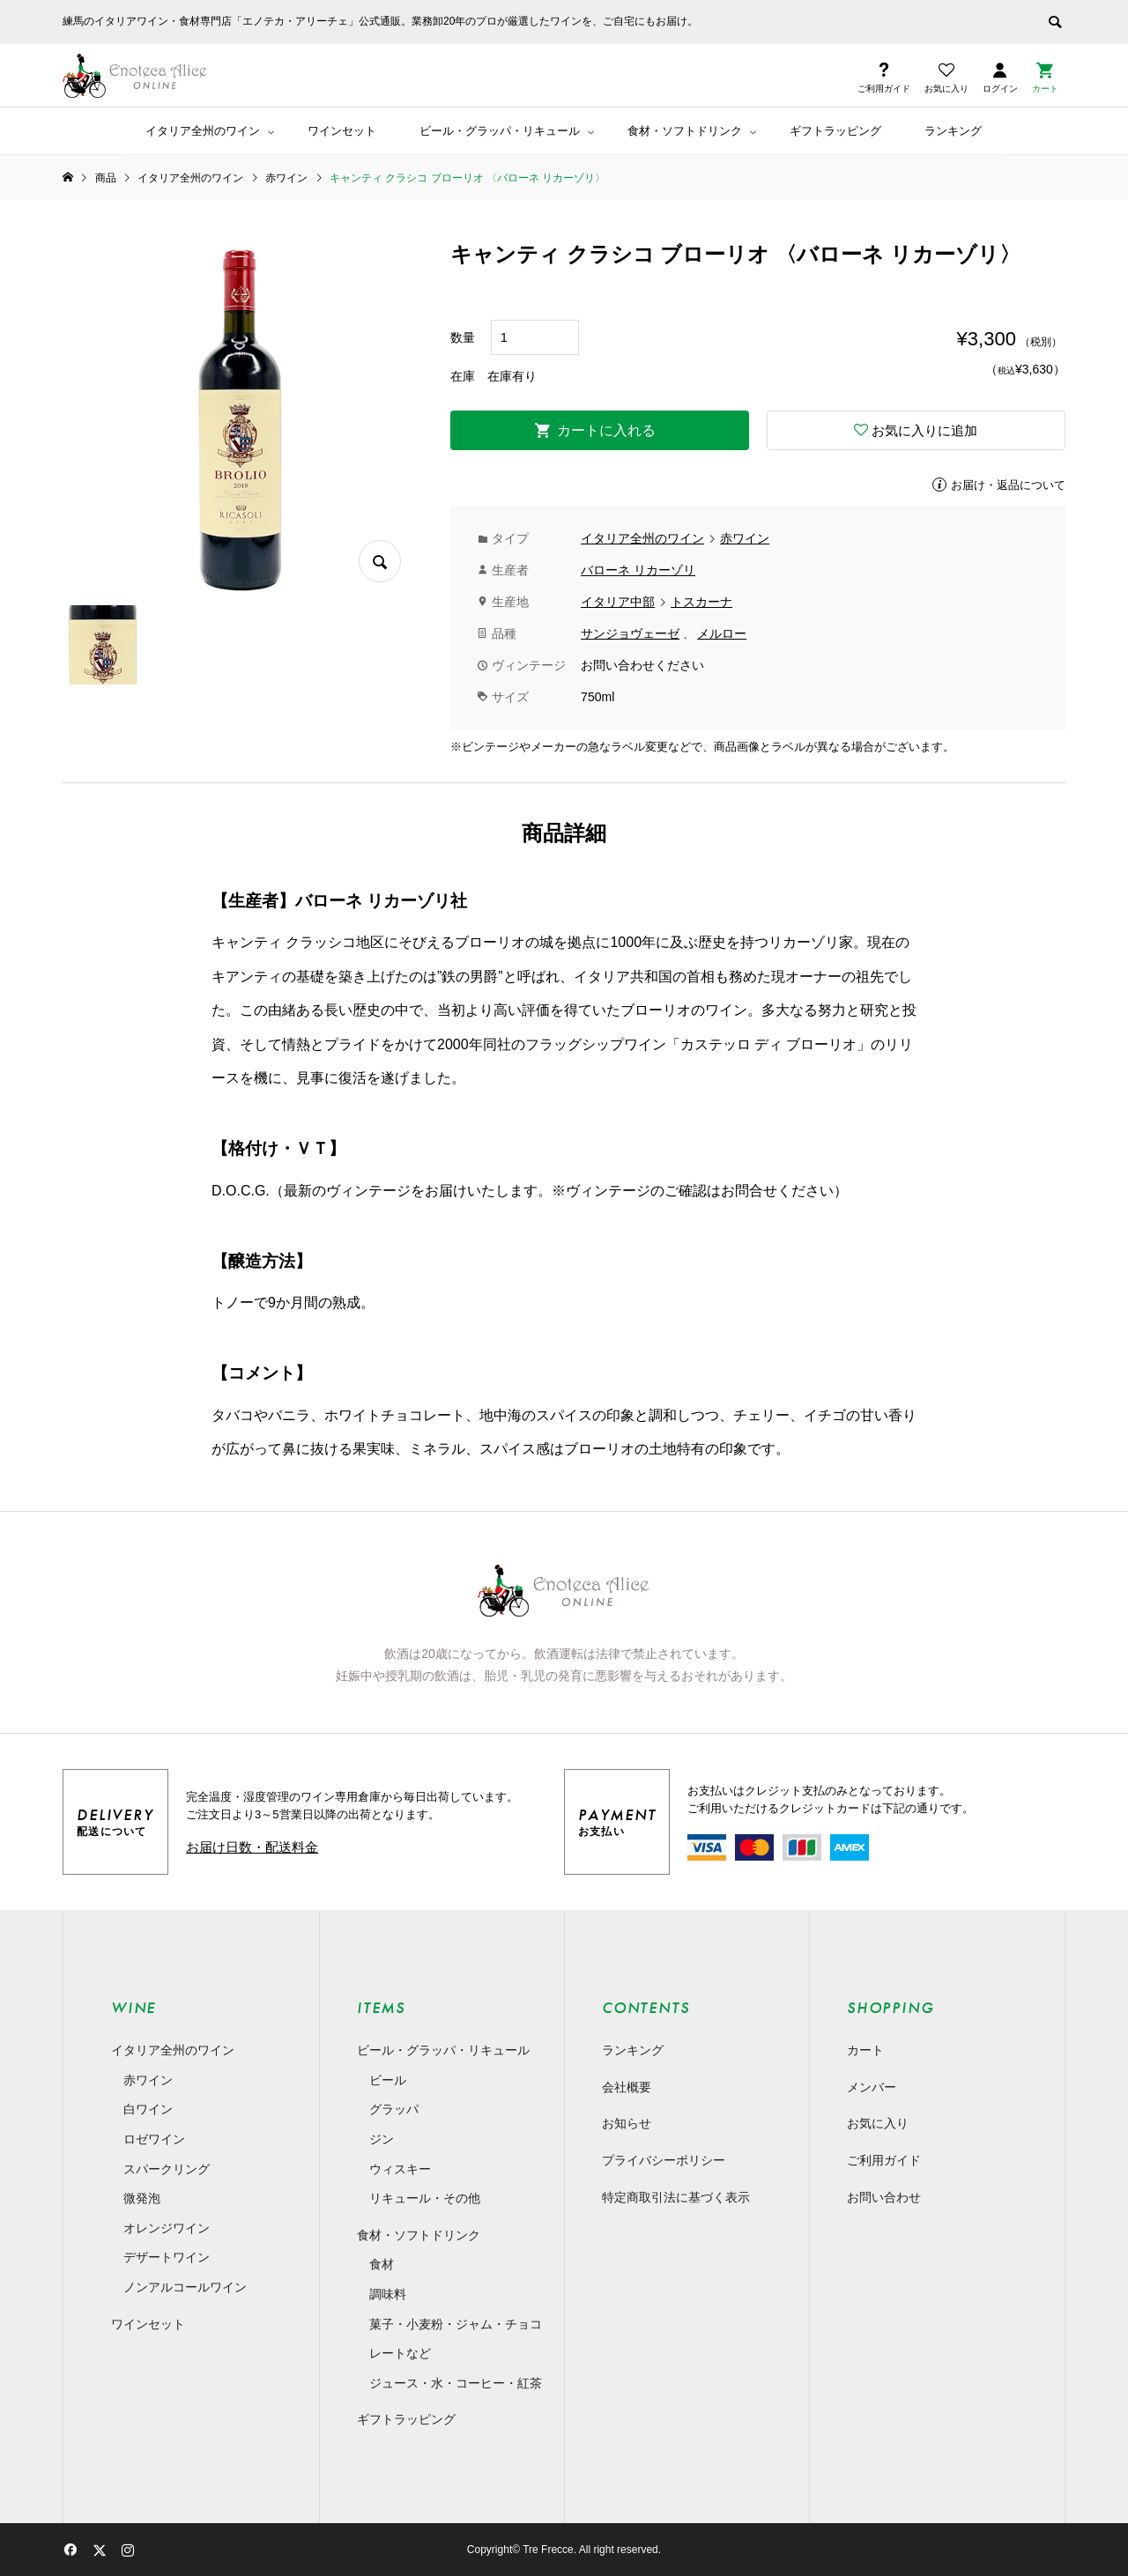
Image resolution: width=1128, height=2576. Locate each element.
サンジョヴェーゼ (630, 633)
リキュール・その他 (424, 2198)
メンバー (871, 2087)
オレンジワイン (166, 2228)
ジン (381, 2139)
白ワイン (148, 2109)
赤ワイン (744, 538)
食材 (381, 2264)
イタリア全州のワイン (202, 130)
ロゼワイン (154, 2139)
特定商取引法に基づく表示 (676, 2197)
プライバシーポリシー (663, 2160)
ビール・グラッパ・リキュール (499, 130)
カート (865, 2050)
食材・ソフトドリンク (684, 130)
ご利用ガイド (884, 2160)
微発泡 (141, 2198)
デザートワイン (166, 2257)
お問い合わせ (884, 2197)
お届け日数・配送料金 (252, 1846)
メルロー (721, 633)
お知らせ (626, 2123)
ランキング (953, 130)
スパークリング (166, 2169)
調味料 (387, 2294)
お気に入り (878, 2123)
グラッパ (394, 2109)
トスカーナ (701, 602)
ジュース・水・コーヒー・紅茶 (455, 2383)
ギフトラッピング (835, 130)
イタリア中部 (618, 602)
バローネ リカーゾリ (638, 570)
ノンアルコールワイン (185, 2287)
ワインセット (342, 130)
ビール (387, 2080)
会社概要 (626, 2087)
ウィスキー (400, 2169)
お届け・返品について (1008, 485)
